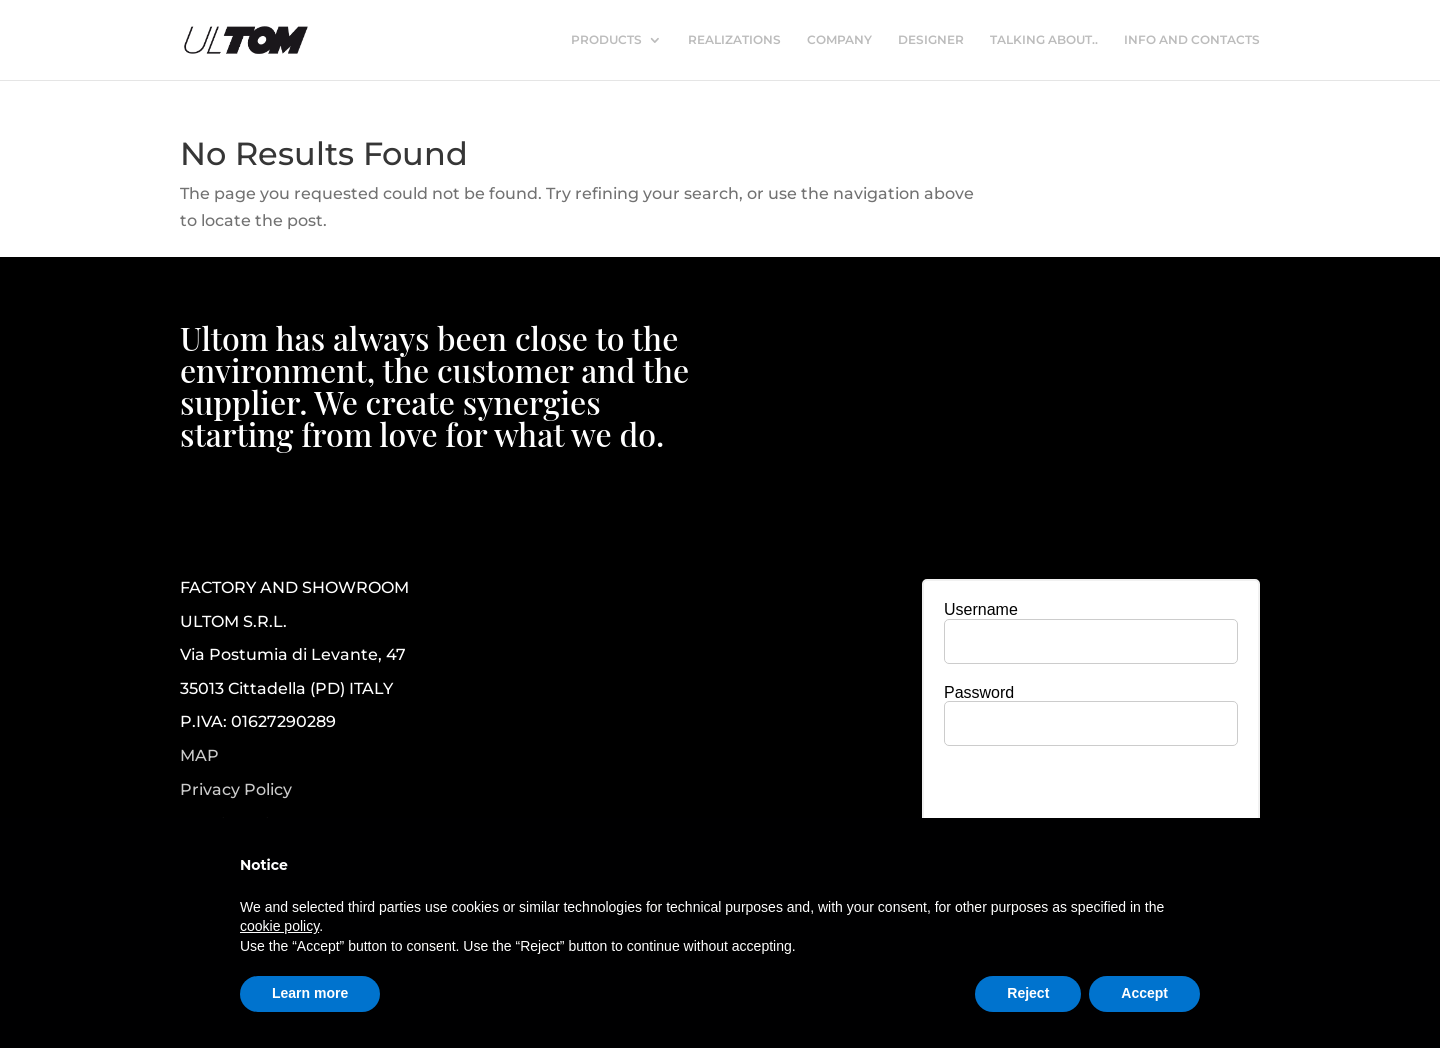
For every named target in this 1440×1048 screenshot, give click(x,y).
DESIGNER (931, 40)
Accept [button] (1144, 993)
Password (979, 692)
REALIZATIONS (734, 40)
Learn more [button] (310, 993)
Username (981, 609)
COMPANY (839, 40)
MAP (199, 755)
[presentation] (1091, 800)
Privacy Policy (236, 790)
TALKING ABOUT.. (1044, 40)
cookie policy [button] (279, 926)
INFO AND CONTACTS (1192, 40)
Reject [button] (1028, 993)
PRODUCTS (606, 40)
